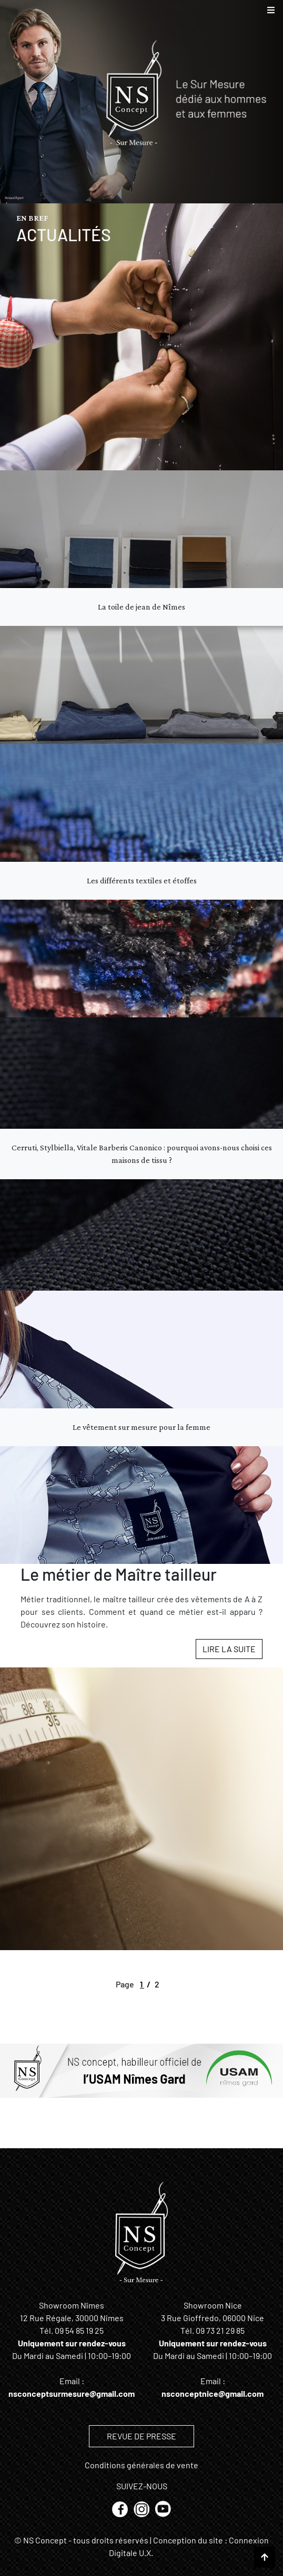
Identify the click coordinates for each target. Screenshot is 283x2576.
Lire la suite (229, 1649)
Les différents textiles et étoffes (142, 880)
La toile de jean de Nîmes (141, 606)
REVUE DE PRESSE (141, 2436)
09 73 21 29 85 (220, 2330)
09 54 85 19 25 (79, 2330)
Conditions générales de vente (141, 2465)
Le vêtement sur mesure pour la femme (141, 1427)
